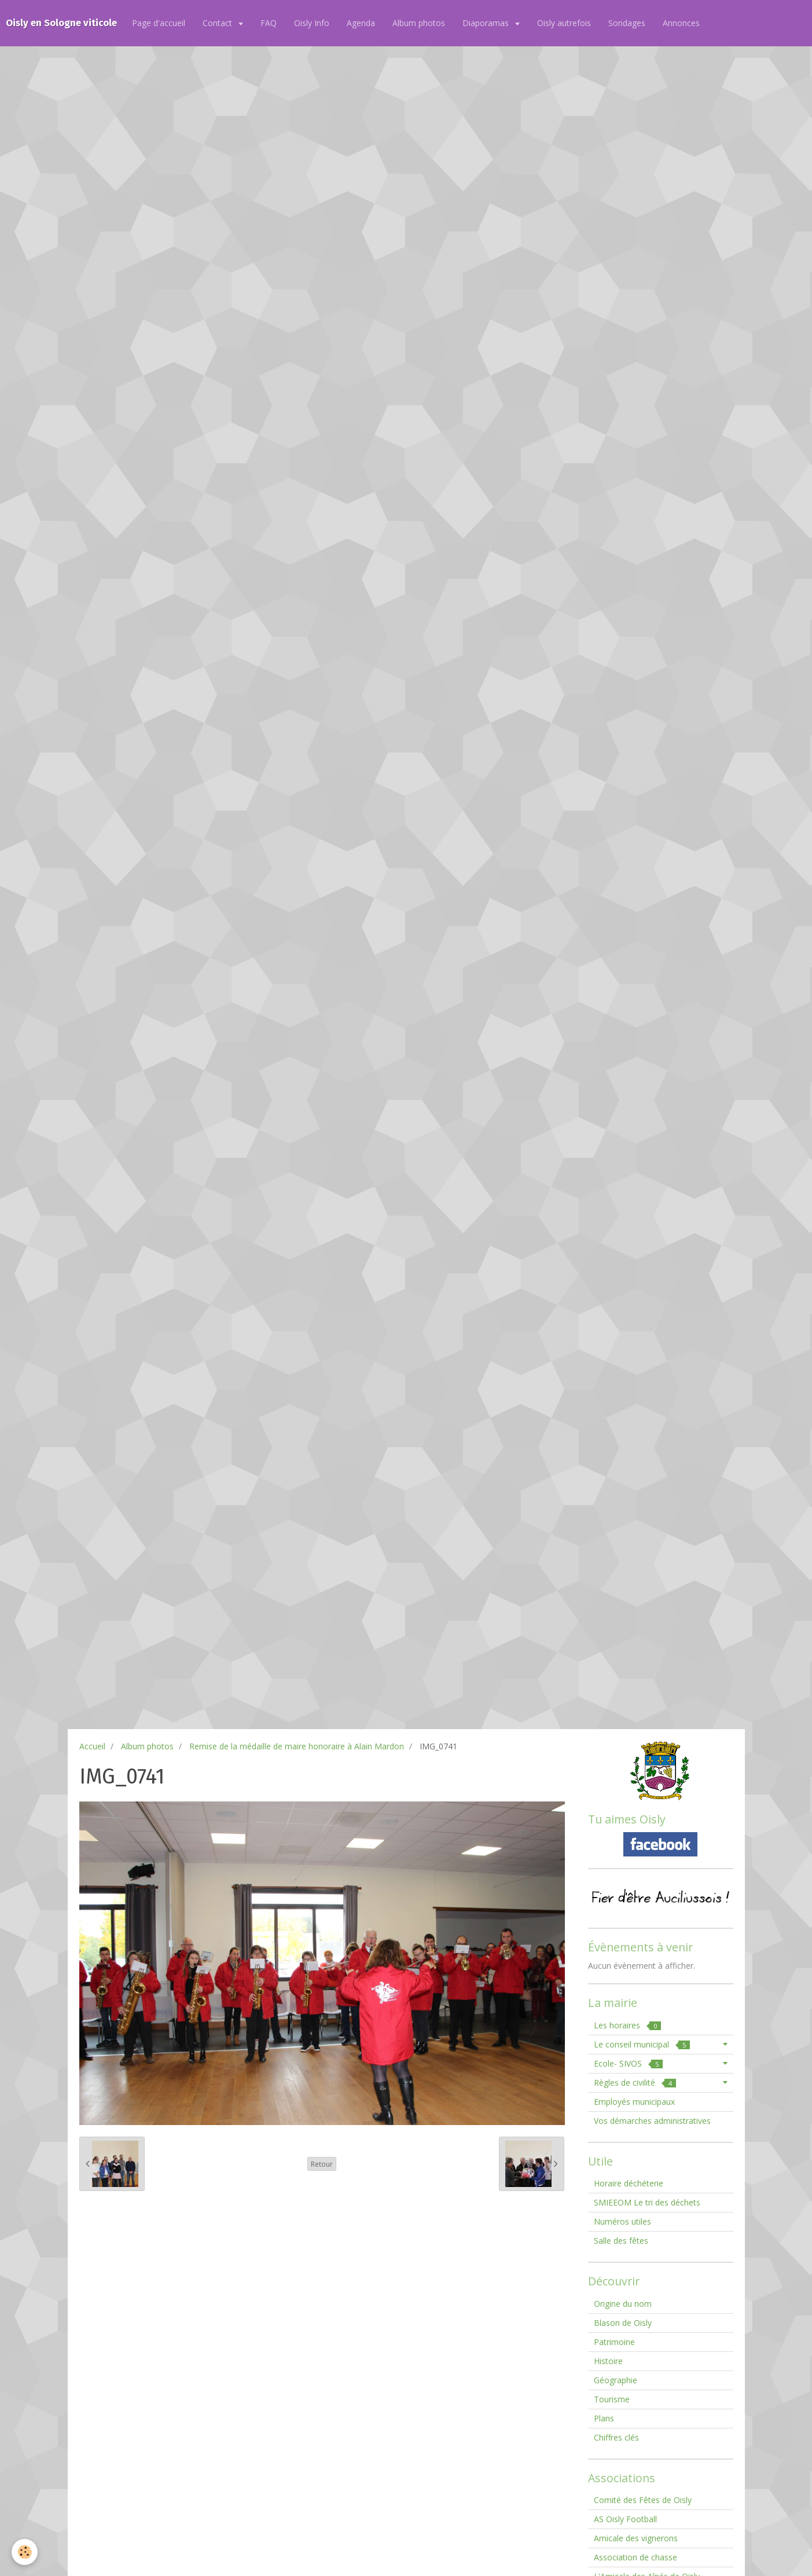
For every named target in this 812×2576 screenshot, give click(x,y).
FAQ (268, 22)
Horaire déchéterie (628, 2183)
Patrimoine (614, 2341)
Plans (604, 2418)
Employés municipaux (634, 2101)
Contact (218, 22)
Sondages (626, 22)
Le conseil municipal (642, 2044)
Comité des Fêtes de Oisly (643, 2499)
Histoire (608, 2360)
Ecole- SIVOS (628, 2063)
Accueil (92, 1746)
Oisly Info (311, 22)
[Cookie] (25, 2552)
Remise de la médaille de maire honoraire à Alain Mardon (296, 1746)
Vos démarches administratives (652, 2120)
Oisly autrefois (564, 22)
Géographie (615, 2380)
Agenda (361, 22)
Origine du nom (623, 2303)
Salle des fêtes (621, 2240)
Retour (322, 2163)
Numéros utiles (622, 2221)
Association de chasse (635, 2557)
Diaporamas (486, 22)
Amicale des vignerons (636, 2538)
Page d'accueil (158, 22)
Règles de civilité (635, 2082)
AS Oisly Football (625, 2518)
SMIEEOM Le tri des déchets (647, 2202)
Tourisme (612, 2399)
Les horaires (627, 2025)
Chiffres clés (616, 2437)
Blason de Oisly (623, 2322)
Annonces (681, 22)
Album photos (418, 22)
